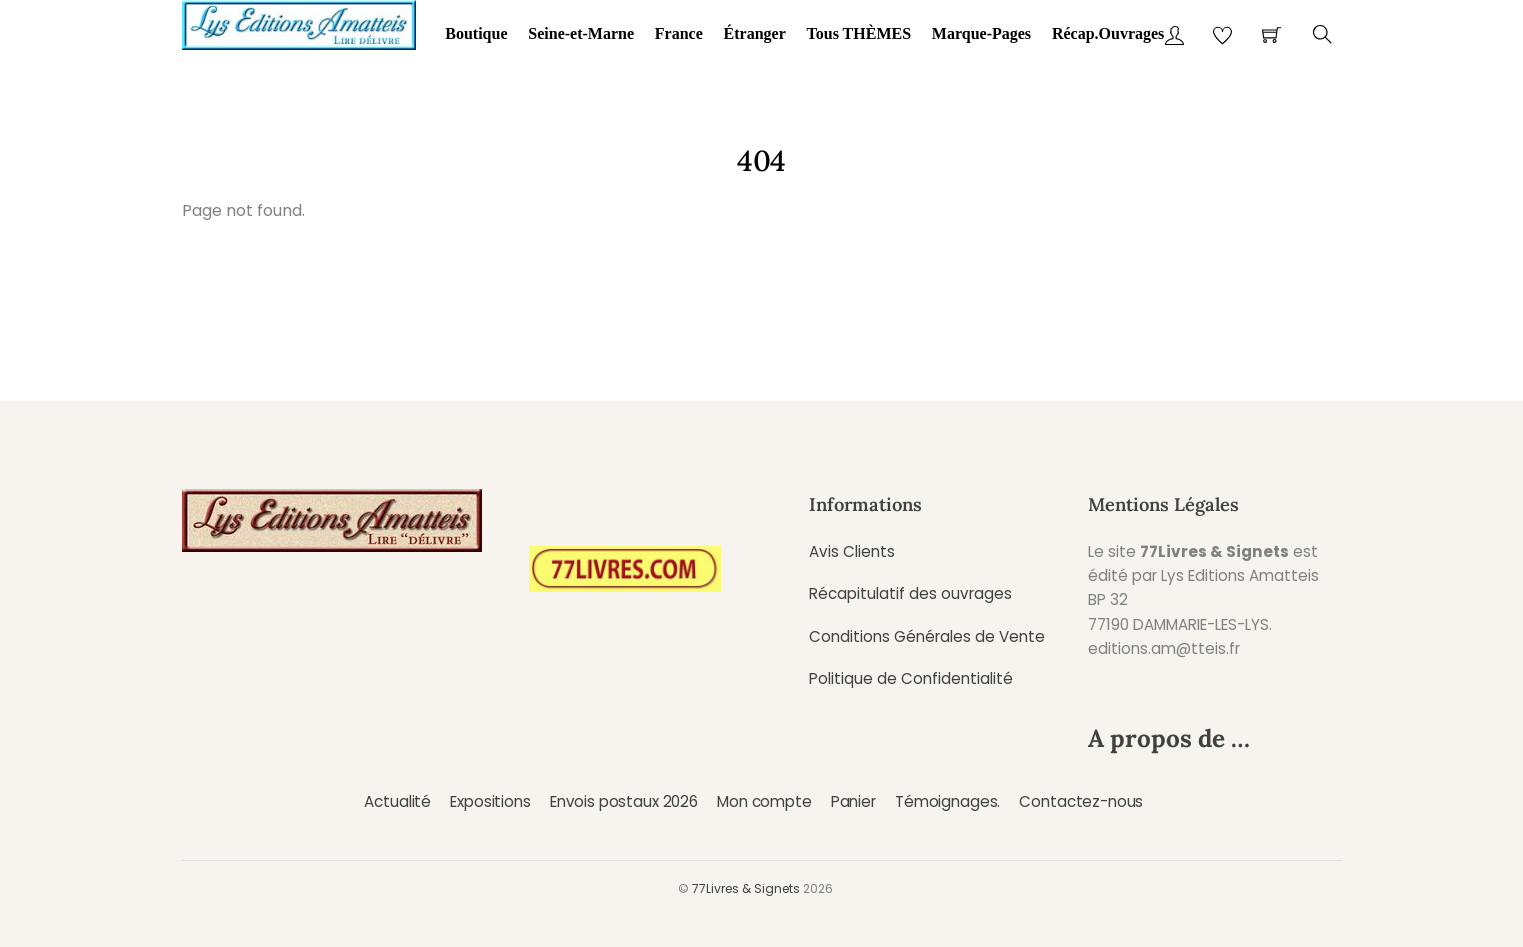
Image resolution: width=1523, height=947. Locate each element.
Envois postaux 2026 (624, 801)
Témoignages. (947, 801)
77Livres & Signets (746, 888)
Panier (853, 801)
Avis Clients (852, 551)
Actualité (397, 801)
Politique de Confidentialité (911, 678)
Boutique (476, 33)
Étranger (755, 33)
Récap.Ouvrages (1108, 33)
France (679, 33)
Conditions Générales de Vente (927, 636)
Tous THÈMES (859, 33)
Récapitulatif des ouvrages (910, 593)
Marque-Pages (981, 33)
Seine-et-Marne (581, 33)
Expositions (490, 801)
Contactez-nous (1081, 801)
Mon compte (764, 801)
